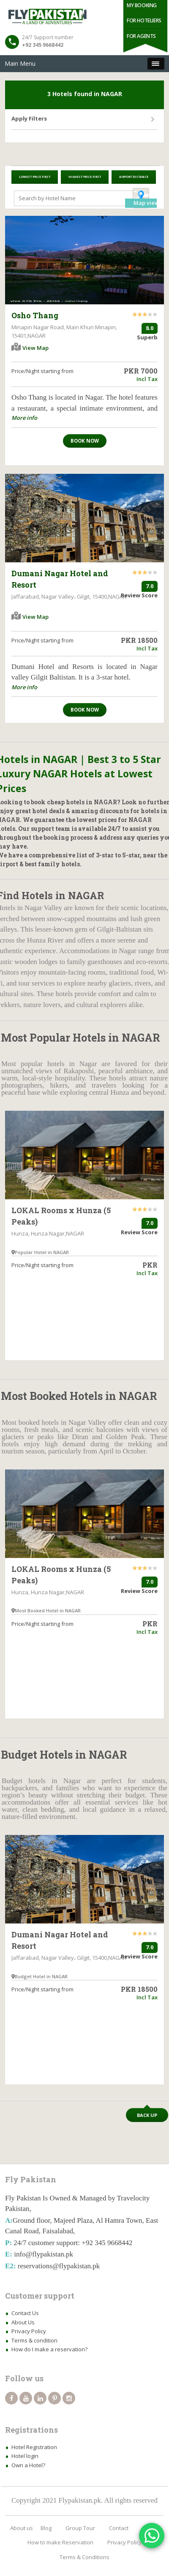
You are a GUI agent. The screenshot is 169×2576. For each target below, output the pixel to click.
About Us (23, 2322)
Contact (118, 2528)
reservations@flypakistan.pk (59, 2266)
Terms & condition (34, 2340)
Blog (46, 2528)
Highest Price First (84, 177)
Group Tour (80, 2528)
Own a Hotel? (28, 2465)
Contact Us (25, 2313)
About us (21, 2528)
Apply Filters (29, 118)
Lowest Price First (34, 177)
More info (24, 418)
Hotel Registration (34, 2447)
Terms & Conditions (84, 2557)
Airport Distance (133, 177)
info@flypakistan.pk (43, 2254)
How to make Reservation (60, 2542)
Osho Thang (34, 315)
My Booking (142, 5)
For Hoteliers (144, 20)
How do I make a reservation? (49, 2349)
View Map (35, 348)
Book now (85, 441)
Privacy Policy (28, 2331)
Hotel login (24, 2456)
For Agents (141, 36)
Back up (147, 2115)
